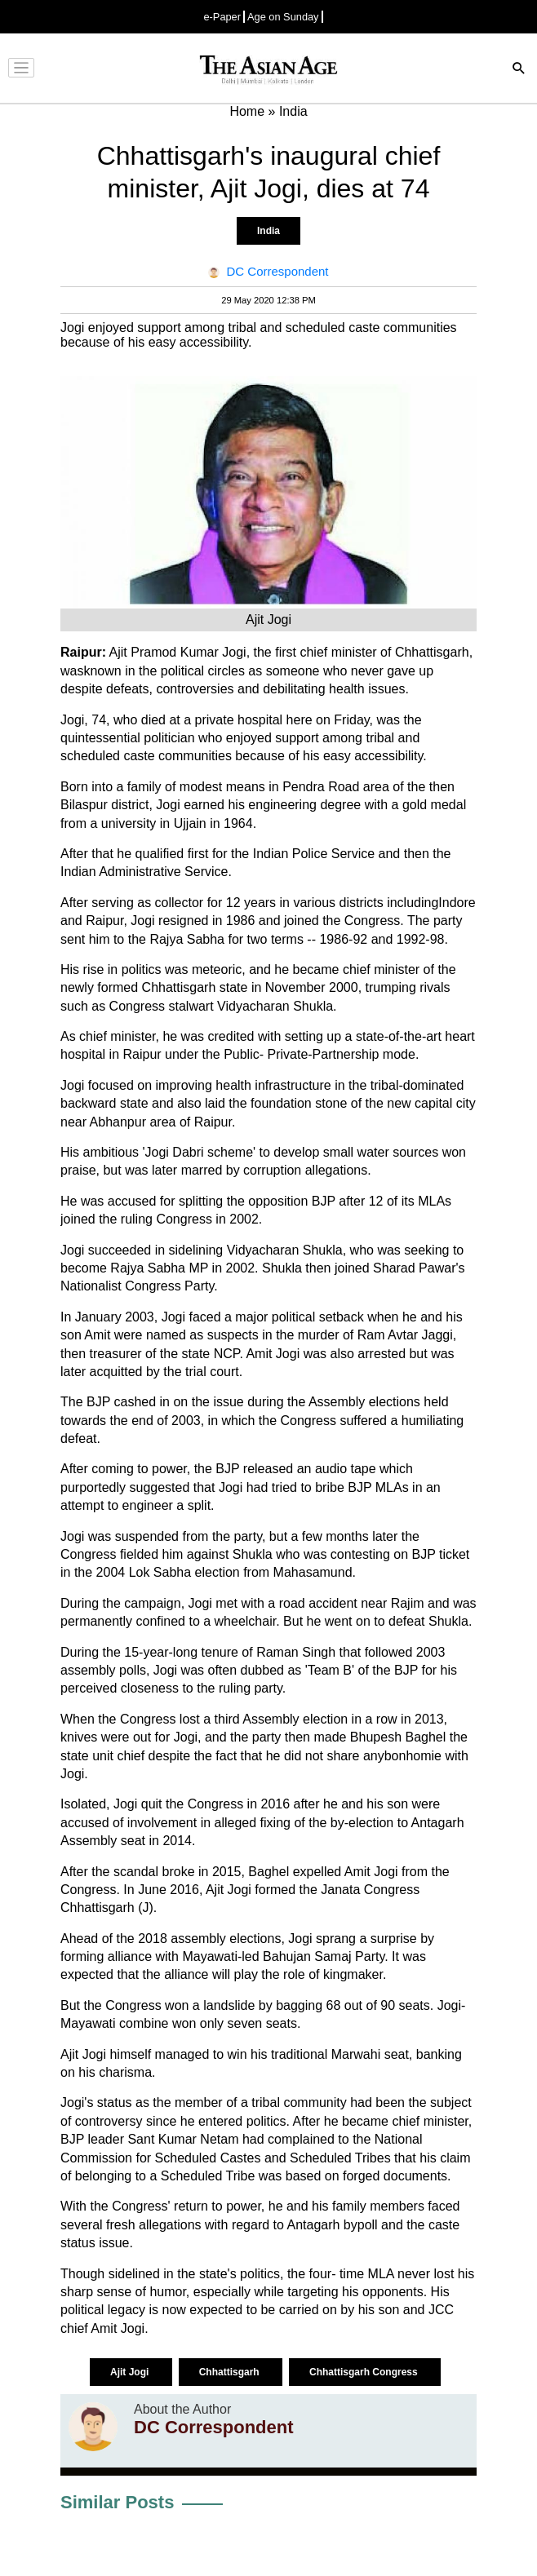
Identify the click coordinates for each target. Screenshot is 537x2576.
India (268, 231)
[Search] (519, 69)
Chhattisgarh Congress (364, 2372)
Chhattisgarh (230, 2372)
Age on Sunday (283, 17)
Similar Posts (117, 2502)
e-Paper (222, 17)
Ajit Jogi (131, 2372)
